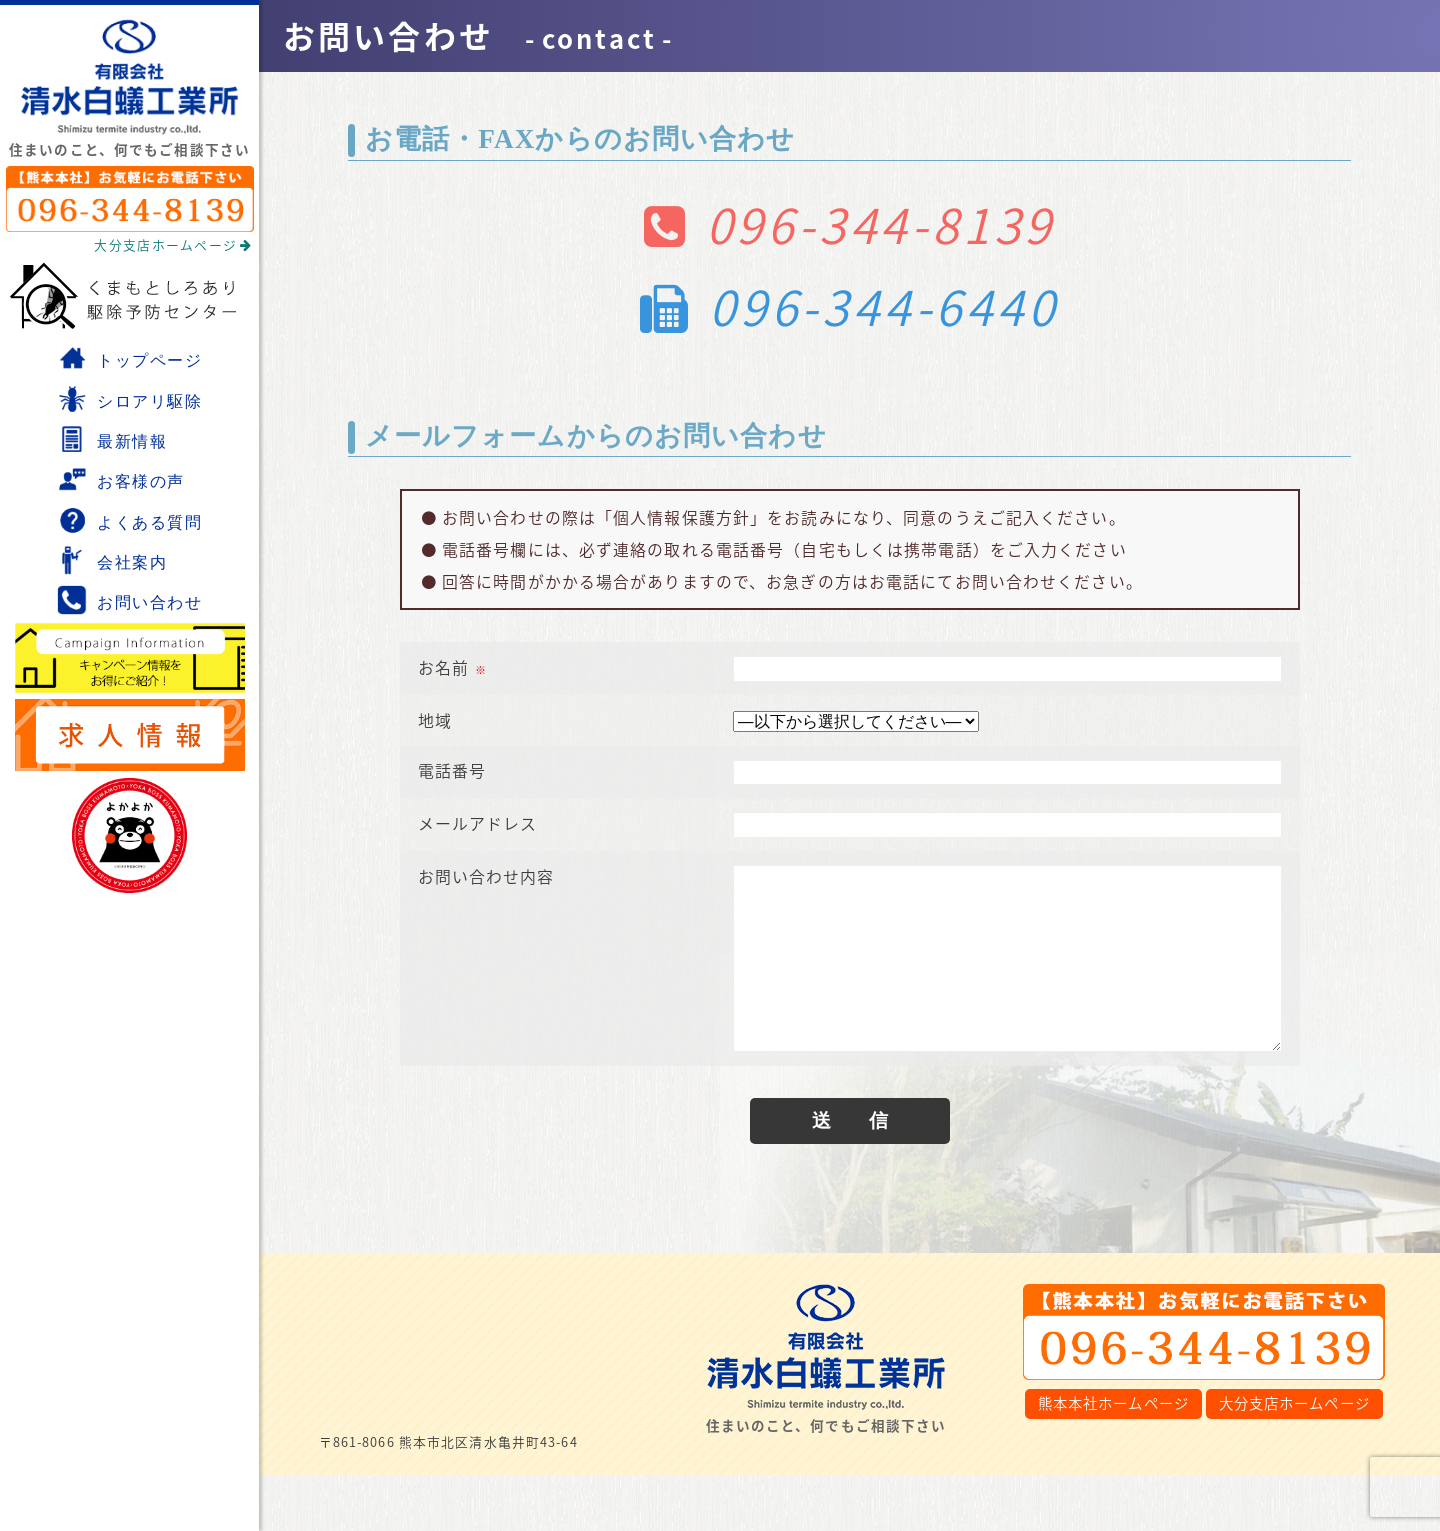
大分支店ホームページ (173, 244)
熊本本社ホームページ (1113, 1407)
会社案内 (112, 560)
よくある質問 (130, 520)
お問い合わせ (130, 600)
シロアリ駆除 (130, 399)
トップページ (130, 358)
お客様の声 (121, 479)
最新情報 (112, 439)
